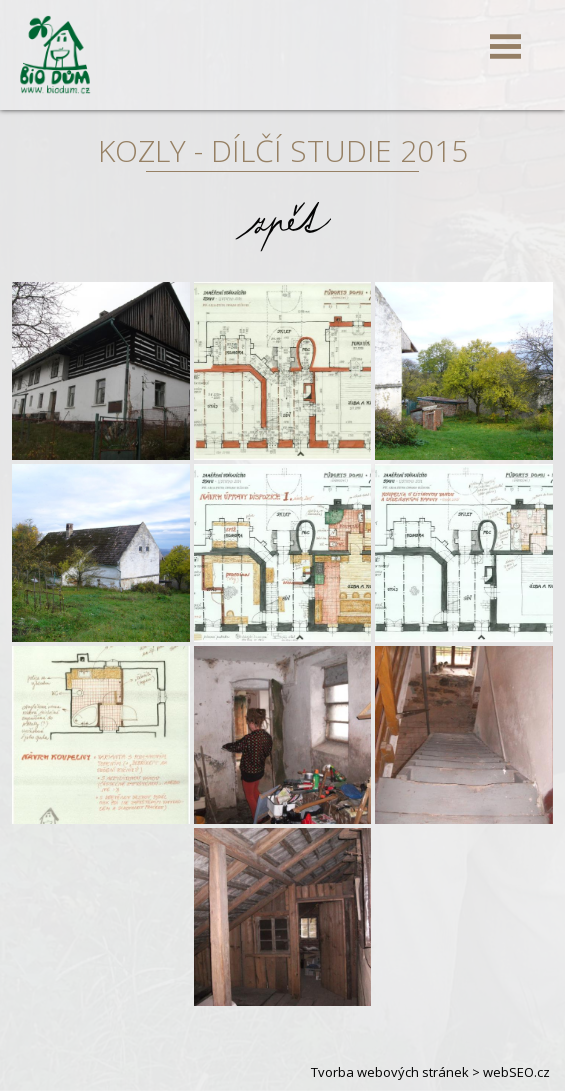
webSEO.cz (516, 1072)
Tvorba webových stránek (390, 1072)
